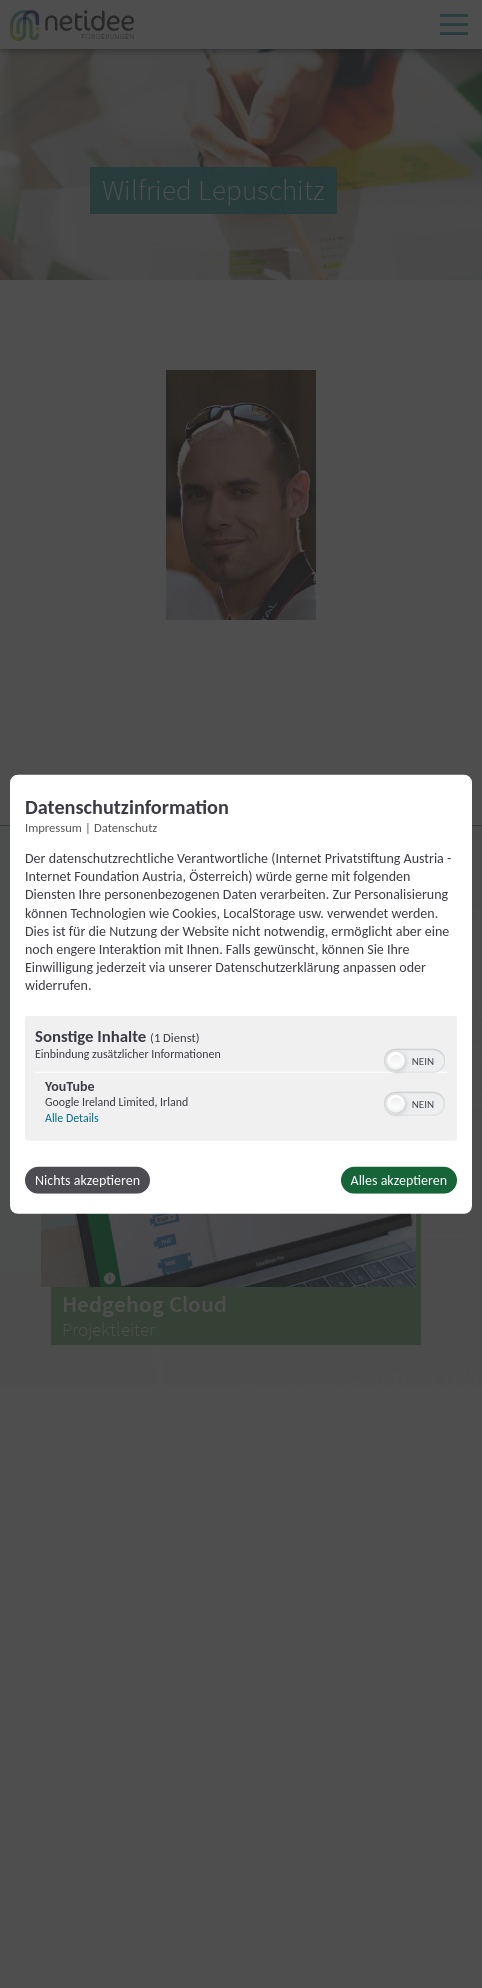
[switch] (414, 1058)
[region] (241, 1080)
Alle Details (72, 1117)
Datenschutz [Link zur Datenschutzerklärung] (125, 827)
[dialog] (241, 994)
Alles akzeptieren (399, 1179)
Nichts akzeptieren (87, 1179)
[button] (396, 1060)
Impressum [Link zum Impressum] (53, 827)
